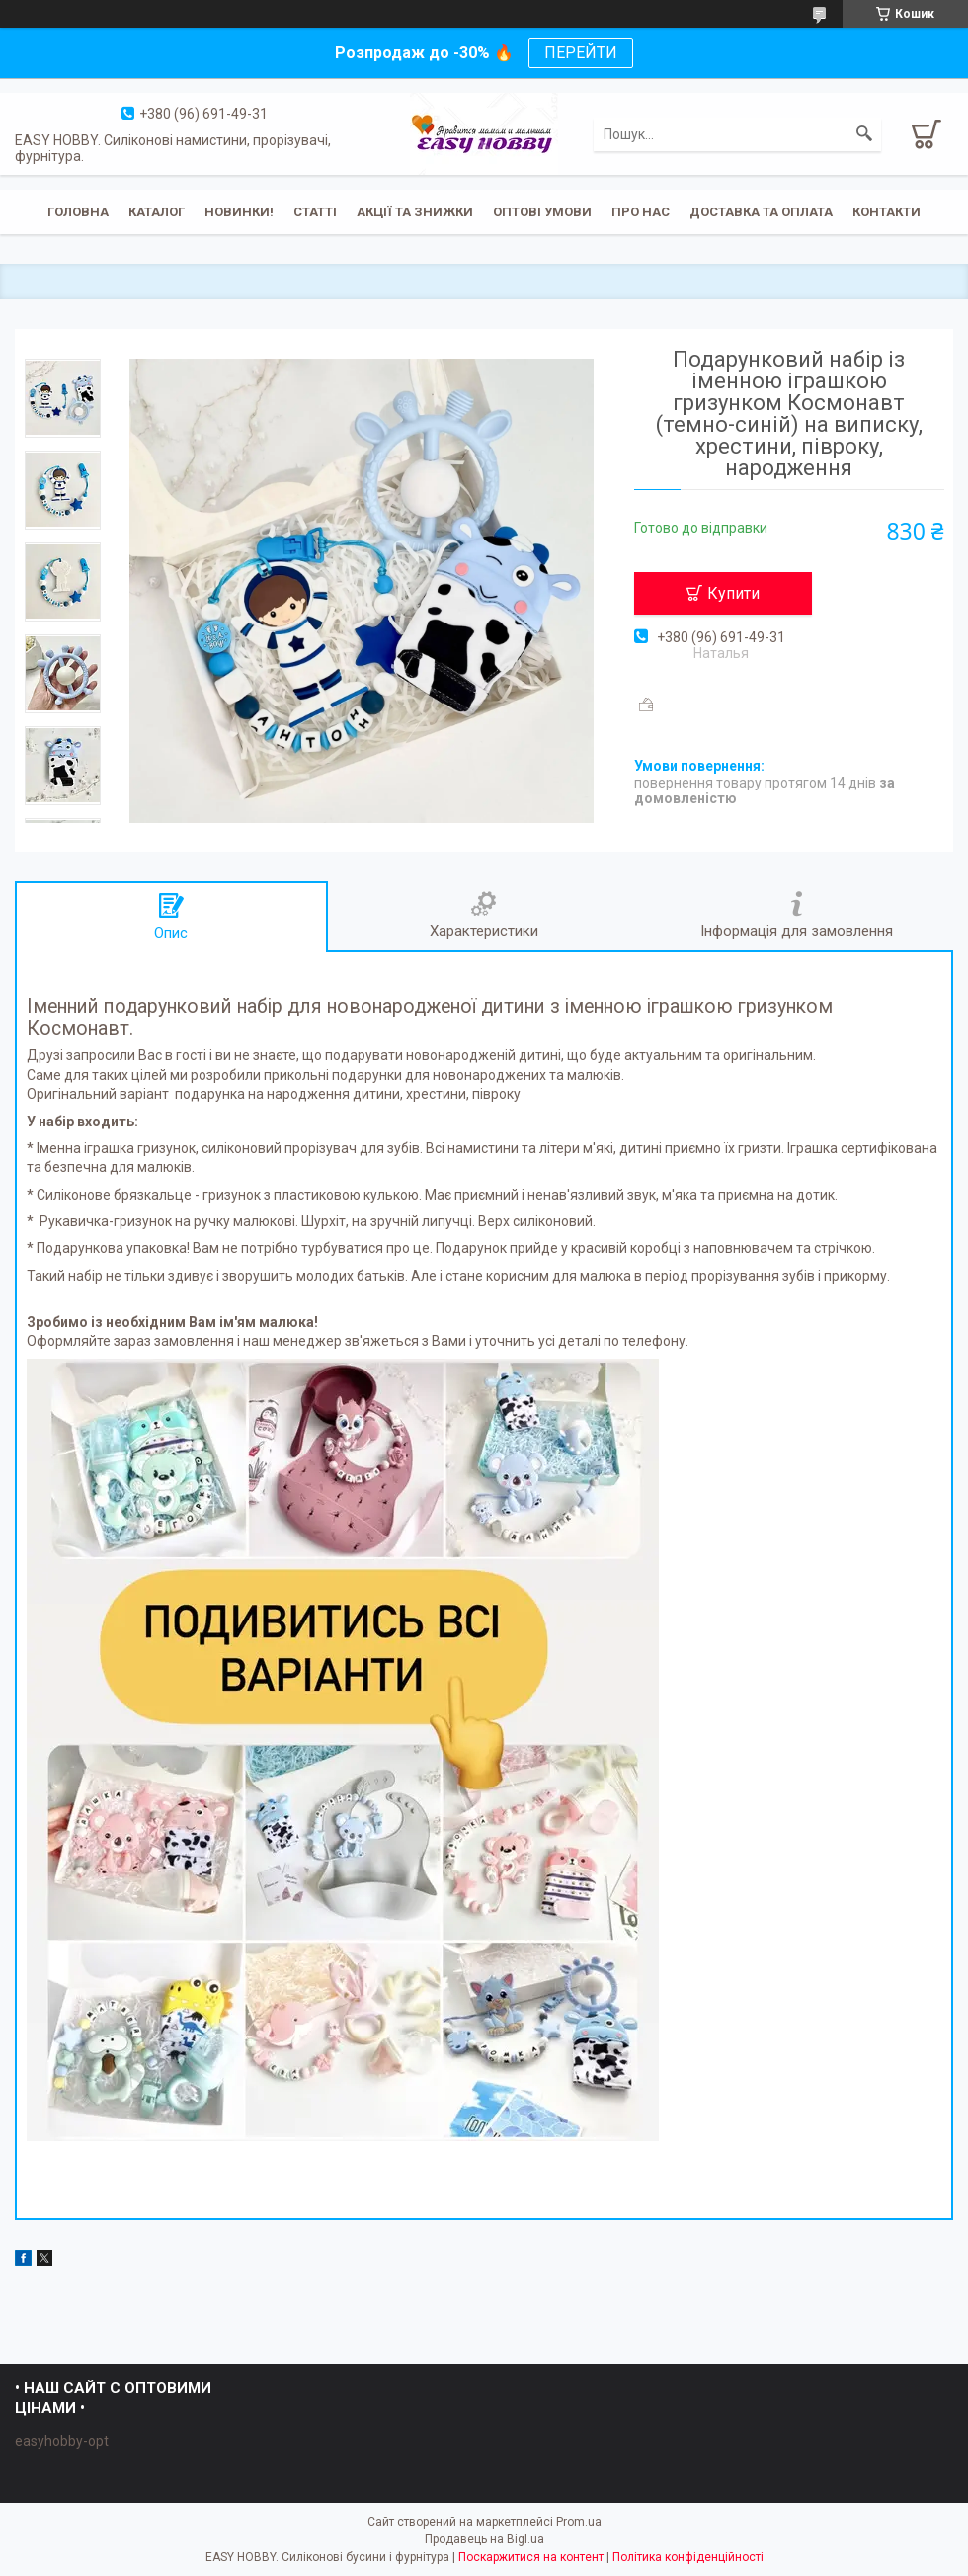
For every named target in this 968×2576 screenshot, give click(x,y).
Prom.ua (579, 2522)
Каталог (156, 212)
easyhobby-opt (62, 2441)
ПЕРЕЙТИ (580, 52)
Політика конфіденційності (688, 2557)
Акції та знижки (415, 212)
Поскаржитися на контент (531, 2557)
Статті (315, 212)
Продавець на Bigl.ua (484, 2539)
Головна (78, 212)
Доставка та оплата (761, 212)
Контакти (886, 212)
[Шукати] (864, 134)
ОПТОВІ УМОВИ (542, 212)
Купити (733, 593)
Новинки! (239, 212)
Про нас (640, 212)
